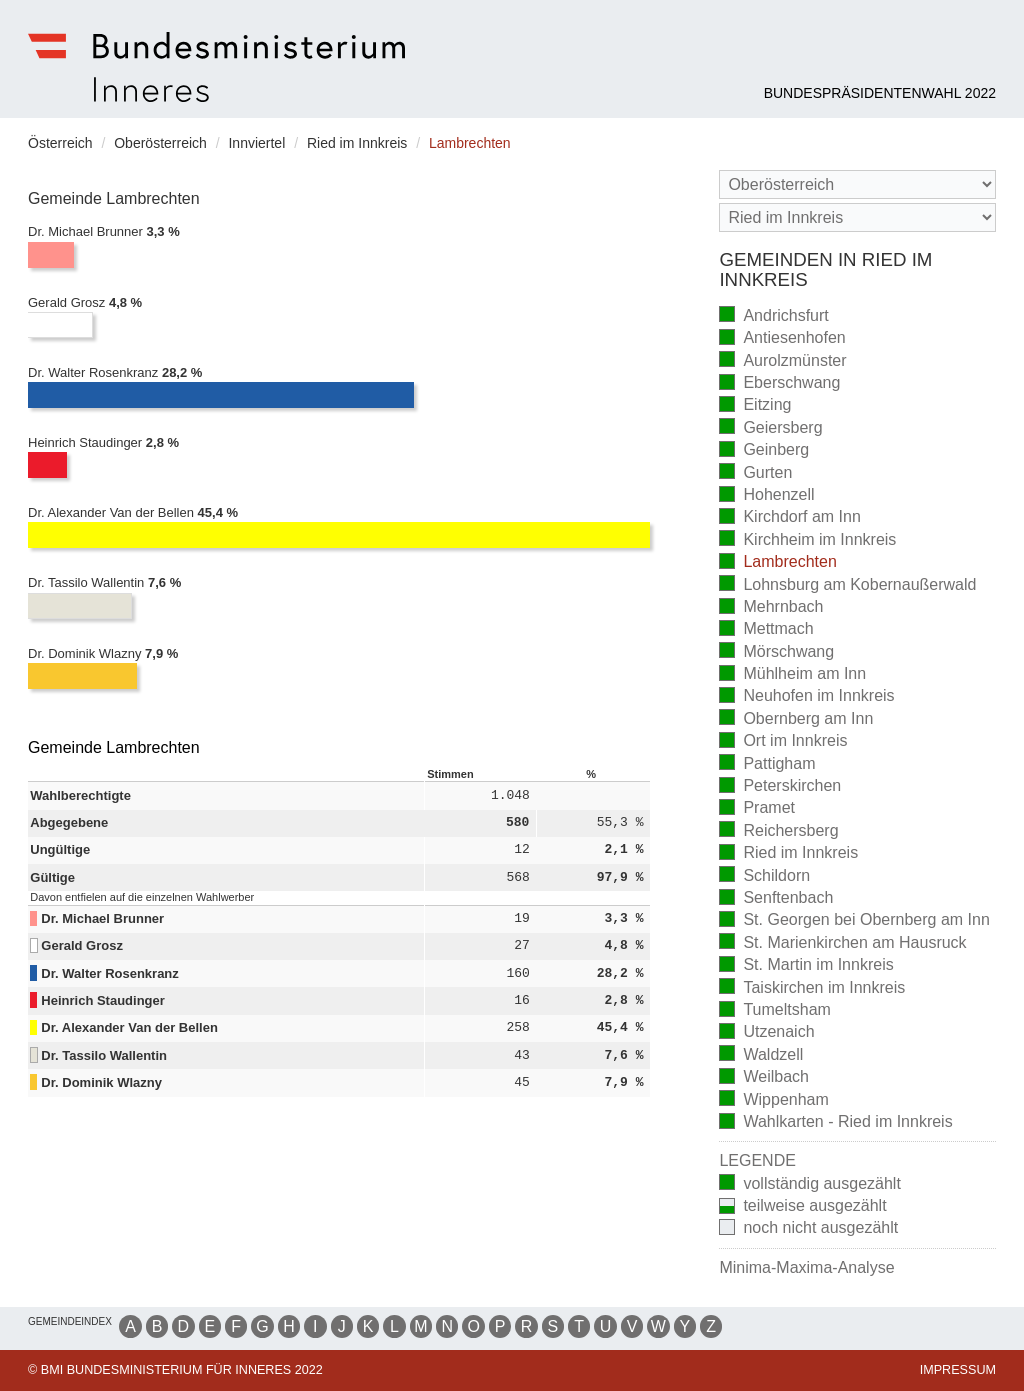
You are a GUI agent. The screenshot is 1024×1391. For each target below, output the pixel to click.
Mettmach (766, 630)
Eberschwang (779, 384)
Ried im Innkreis (788, 854)
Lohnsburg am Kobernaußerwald (847, 585)
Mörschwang (776, 652)
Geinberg (764, 451)
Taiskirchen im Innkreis (812, 988)
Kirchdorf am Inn (789, 518)
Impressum (958, 1370)
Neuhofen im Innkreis (806, 697)
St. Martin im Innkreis (806, 966)
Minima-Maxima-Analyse (806, 1267)
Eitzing (755, 406)
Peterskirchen (780, 787)
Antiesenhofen (782, 339)
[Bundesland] (857, 184)
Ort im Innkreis (783, 742)
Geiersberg (770, 428)
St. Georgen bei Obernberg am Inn (854, 921)
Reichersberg (778, 831)
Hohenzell (766, 496)
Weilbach (764, 1078)
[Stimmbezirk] (857, 217)
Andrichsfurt (773, 316)
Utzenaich (766, 1033)
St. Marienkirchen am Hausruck (842, 943)
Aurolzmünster (782, 361)
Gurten (755, 473)
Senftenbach (776, 899)
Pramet (757, 809)
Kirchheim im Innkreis (807, 540)
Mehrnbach (771, 608)
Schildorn (764, 876)
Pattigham (767, 764)
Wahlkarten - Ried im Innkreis (835, 1123)
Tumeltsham (774, 1011)
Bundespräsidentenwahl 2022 (880, 93)
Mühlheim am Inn (792, 675)
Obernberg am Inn (796, 719)
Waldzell (761, 1055)
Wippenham (773, 1100)
